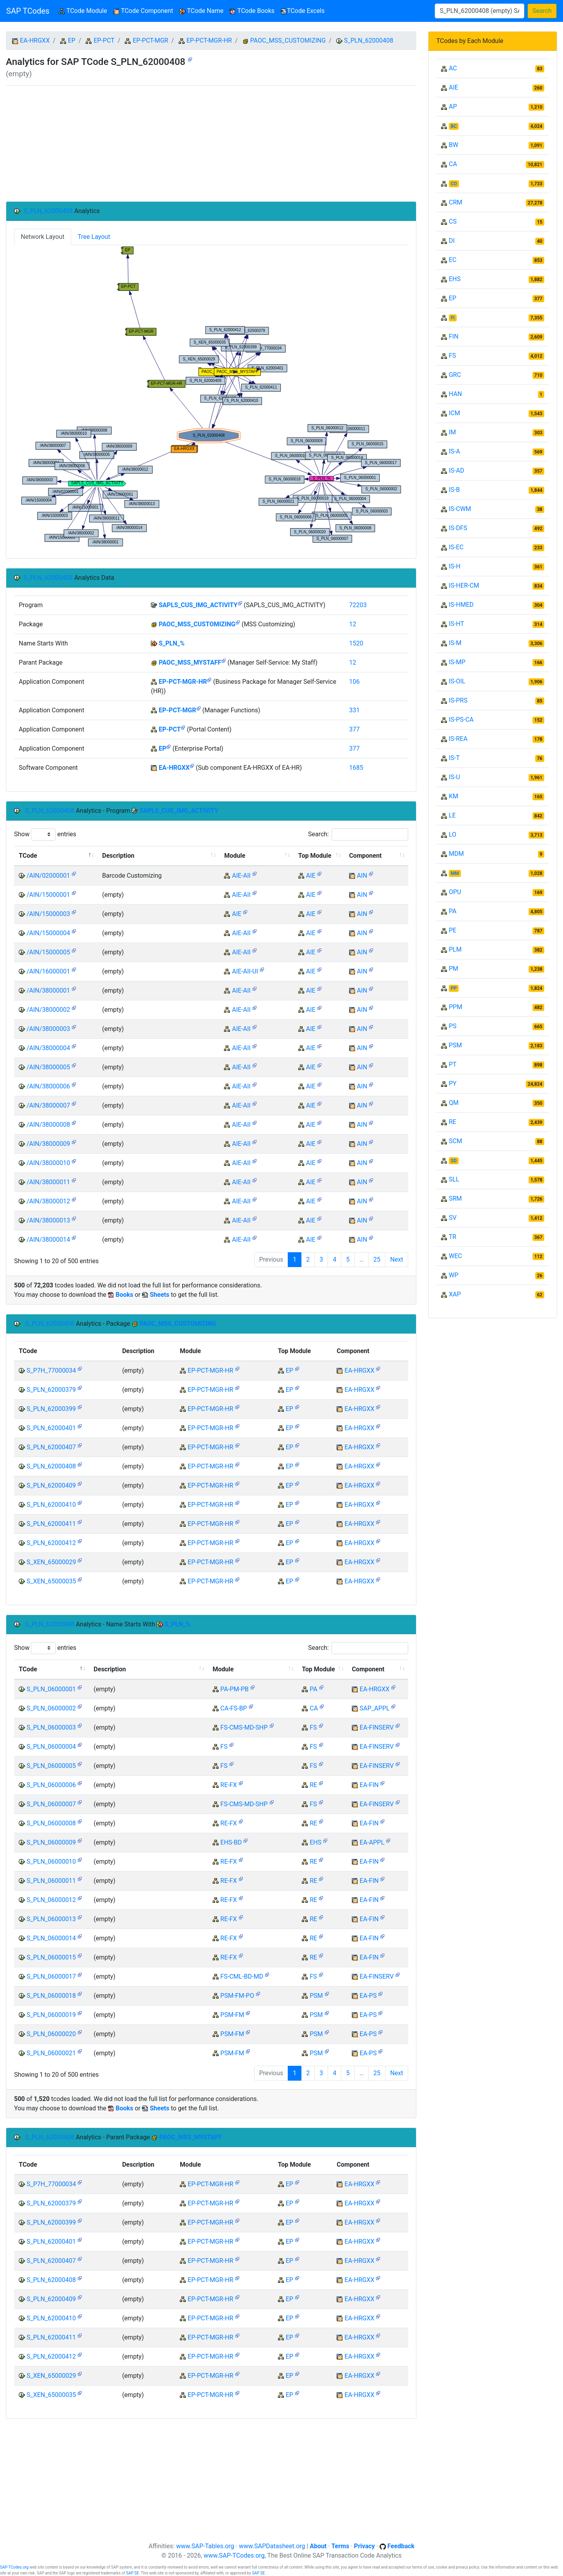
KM (453, 796)
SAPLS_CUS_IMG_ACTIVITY (198, 605)
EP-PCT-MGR (150, 40)
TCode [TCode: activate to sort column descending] (28, 855)
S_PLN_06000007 (51, 1804)
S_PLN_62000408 (368, 40)
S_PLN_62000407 (51, 1447)
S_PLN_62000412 (51, 1543)
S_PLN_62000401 (51, 1428)
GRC (455, 374)
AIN (362, 875)
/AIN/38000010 (48, 1163)
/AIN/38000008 (48, 1124)
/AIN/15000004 (48, 933)
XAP (455, 1294)
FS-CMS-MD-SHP (244, 1727)
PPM (455, 1007)
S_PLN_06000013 (51, 1919)
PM (453, 968)
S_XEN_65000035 (51, 1581)
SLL (454, 1179)
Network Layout (43, 236)
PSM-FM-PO (237, 1995)
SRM (455, 1198)
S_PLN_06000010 (51, 1861)
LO (452, 834)
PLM (455, 949)
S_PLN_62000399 (51, 1409)
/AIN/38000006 (48, 1086)
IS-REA (458, 738)
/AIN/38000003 (48, 1029)
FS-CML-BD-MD (242, 1976)
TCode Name (201, 10)
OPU (455, 892)
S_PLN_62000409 (51, 1485)
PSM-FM (232, 2014)
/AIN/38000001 (48, 990)
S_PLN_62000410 (51, 1504)
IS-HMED (461, 604)
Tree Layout (94, 236)
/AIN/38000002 (48, 1009)
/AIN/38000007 (48, 1105)
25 (376, 1259)
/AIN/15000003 (48, 914)
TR (452, 1236)
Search (542, 10)
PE (452, 930)
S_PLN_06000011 (51, 1880)
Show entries (45, 834)
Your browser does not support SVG (211, 396)
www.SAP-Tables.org (205, 2546)
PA (313, 1689)
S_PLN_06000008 (51, 1823)
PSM (316, 1995)
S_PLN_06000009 (51, 1842)
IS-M (455, 643)
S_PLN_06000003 (51, 1727)
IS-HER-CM (464, 585)
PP (454, 988)
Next (396, 1259)
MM (455, 873)
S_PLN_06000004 (51, 1746)
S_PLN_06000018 (51, 1995)
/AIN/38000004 (48, 1048)
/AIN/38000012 (48, 1201)
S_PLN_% (172, 643)
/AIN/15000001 (48, 894)
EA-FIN (369, 1785)
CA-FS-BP (234, 1708)
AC (453, 68)
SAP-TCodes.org (14, 2567)
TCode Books (252, 10)
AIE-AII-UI (245, 971)
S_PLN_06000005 (51, 1765)
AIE (311, 875)
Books (124, 1294)
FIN (454, 336)
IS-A (454, 451)
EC (453, 260)
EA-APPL (372, 1842)
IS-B (454, 489)
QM (454, 1102)
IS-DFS (458, 528)
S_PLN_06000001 (51, 1689)
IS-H (455, 566)
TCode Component (143, 10)
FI (453, 318)
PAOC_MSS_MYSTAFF (190, 662)
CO (454, 183)
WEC (455, 1256)
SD (454, 1160)
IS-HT (456, 623)
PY (453, 1083)
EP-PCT (103, 40)
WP (453, 1275)
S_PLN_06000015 (51, 1957)
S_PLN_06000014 (51, 1938)
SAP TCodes (27, 11)
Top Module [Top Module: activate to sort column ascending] (314, 855)
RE (313, 1785)
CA (314, 1708)
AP (453, 106)
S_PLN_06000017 (51, 1976)
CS (453, 221)
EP (71, 40)
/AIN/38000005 (48, 1067)
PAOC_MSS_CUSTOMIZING (288, 40)
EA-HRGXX (35, 40)
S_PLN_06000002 (51, 1708)
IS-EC (456, 547)
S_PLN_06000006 (51, 1785)
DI (452, 240)
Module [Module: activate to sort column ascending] (234, 855)
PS (453, 1026)
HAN (455, 394)
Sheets (159, 1294)
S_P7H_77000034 (51, 1370)
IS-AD (456, 470)
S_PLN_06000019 (51, 2014)
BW (453, 145)
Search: (358, 834)
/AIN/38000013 (48, 1220)
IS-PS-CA (461, 719)
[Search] (479, 11)
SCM (455, 1141)
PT (453, 1064)
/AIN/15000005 (48, 952)
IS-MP (457, 662)
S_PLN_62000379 (51, 1389)
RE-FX (229, 1785)
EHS (315, 1842)
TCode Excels (303, 10)
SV (453, 1217)
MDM (456, 853)
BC (454, 126)
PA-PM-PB (235, 1689)
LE (452, 815)
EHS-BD (231, 1842)
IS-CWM (460, 509)
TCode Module (84, 10)
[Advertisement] (211, 143)
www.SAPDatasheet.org (272, 2546)
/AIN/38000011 (48, 1182)
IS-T (454, 758)
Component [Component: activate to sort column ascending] (365, 855)
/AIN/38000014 (48, 1239)
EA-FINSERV (377, 1727)
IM (452, 432)
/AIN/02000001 (48, 875)
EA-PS (368, 1995)
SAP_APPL (375, 1708)
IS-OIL (457, 681)
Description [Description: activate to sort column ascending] (118, 855)
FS (313, 1727)
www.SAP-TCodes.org (234, 2555)
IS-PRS (458, 700)
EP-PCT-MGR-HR (209, 40)
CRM (455, 202)
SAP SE (132, 2573)
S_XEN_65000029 (51, 1562)
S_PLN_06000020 (51, 2034)
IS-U (454, 777)
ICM (454, 413)
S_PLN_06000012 (51, 1900)
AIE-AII (241, 875)
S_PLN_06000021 (51, 2053)
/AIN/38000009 (48, 1143)
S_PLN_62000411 (51, 1523)
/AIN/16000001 (48, 971)
